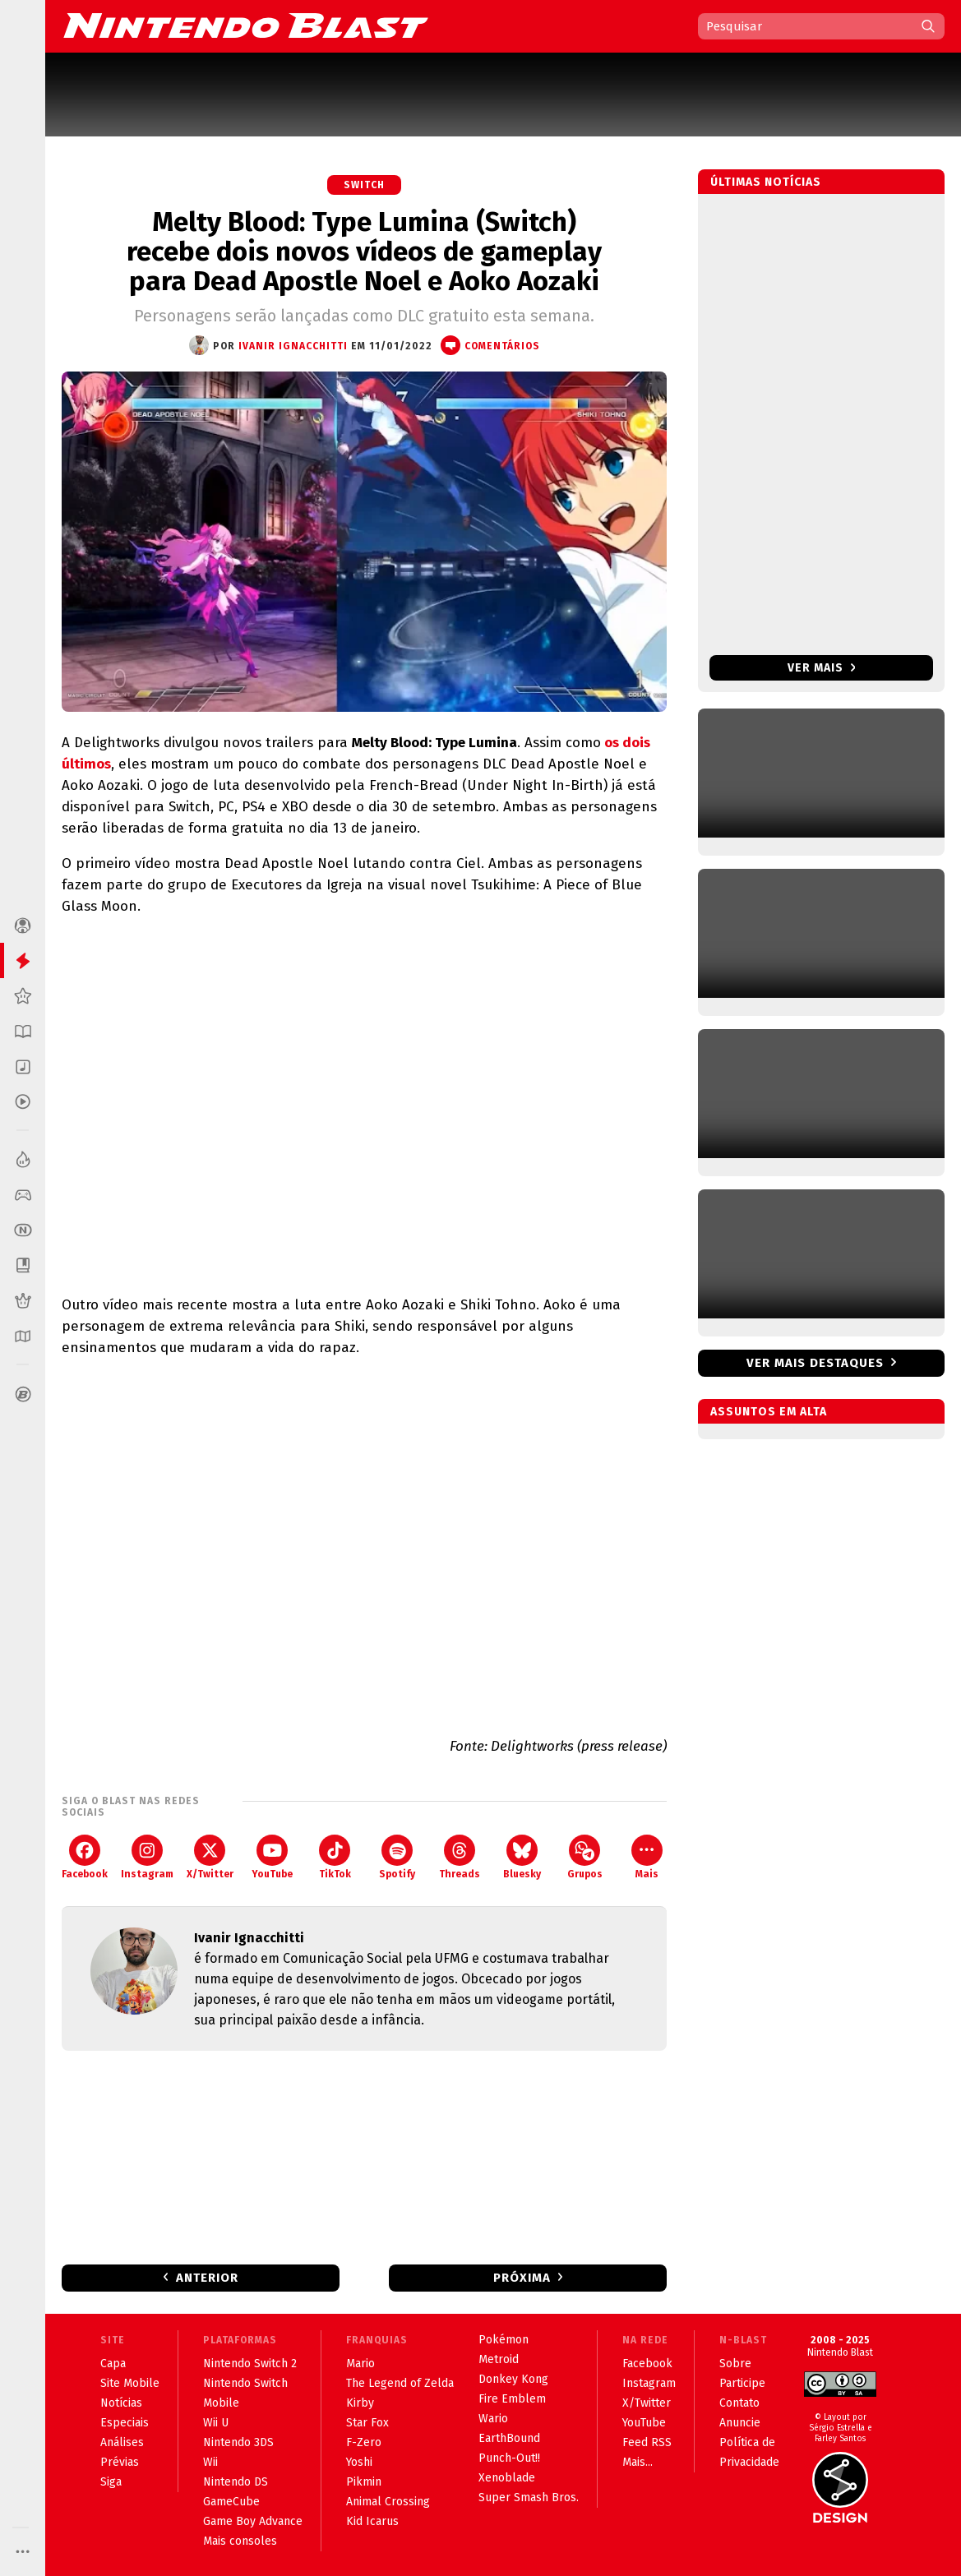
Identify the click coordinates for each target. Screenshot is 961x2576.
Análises (122, 2442)
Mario (360, 2364)
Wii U (216, 2423)
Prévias (119, 2462)
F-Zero (363, 2442)
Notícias (121, 2403)
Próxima (522, 2277)
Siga (111, 2482)
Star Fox (367, 2423)
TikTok (335, 1857)
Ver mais (822, 668)
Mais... (637, 2462)
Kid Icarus (372, 2521)
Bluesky (522, 1857)
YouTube (272, 1857)
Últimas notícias (765, 182)
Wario (493, 2419)
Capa (113, 2364)
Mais (647, 1857)
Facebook (85, 1857)
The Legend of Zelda (400, 2383)
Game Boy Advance (253, 2521)
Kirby (360, 2403)
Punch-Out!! (509, 2458)
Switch (364, 185)
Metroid (498, 2359)
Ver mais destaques (815, 1362)
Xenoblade (506, 2478)
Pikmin (363, 2482)
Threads (459, 1857)
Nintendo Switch (245, 2383)
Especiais (124, 2423)
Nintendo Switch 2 (250, 2364)
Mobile (221, 2403)
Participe (742, 2383)
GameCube (231, 2502)
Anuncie (739, 2423)
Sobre (735, 2364)
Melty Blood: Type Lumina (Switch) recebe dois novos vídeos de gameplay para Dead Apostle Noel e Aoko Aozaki (364, 251)
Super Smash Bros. (528, 2497)
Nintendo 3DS (238, 2442)
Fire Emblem (512, 2399)
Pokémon (503, 2340)
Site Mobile (129, 2383)
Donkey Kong (513, 2379)
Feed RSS (647, 2442)
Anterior (207, 2277)
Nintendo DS (235, 2482)
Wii (210, 2462)
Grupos (585, 1857)
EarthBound (509, 2438)
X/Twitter (210, 1857)
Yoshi (359, 2462)
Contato (739, 2403)
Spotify (397, 1857)
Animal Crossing (388, 2502)
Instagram (147, 1857)
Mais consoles (240, 2541)
